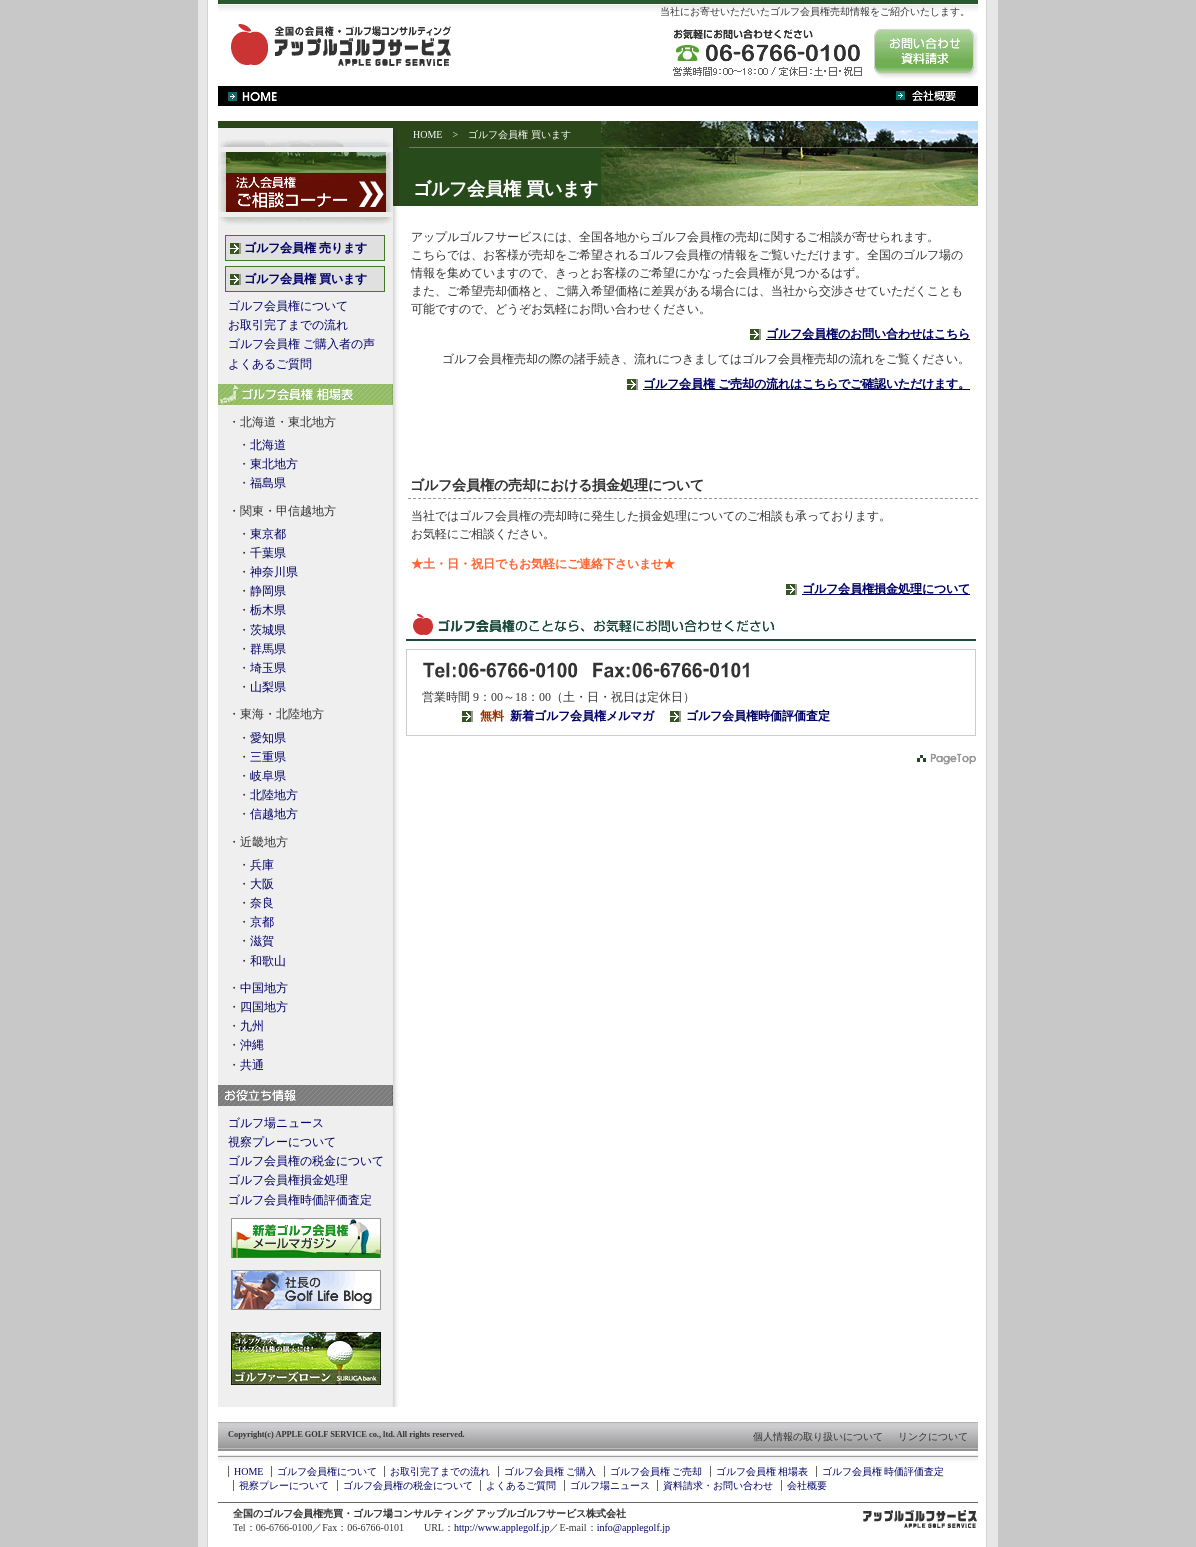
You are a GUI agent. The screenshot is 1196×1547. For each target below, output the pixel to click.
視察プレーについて (282, 1142)
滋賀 (262, 941)
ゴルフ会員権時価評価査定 (758, 716)
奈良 (262, 903)
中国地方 (264, 988)
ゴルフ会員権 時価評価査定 (883, 1471)
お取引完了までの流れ (288, 325)
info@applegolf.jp (633, 1527)
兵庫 (262, 865)
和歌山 (268, 961)
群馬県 (268, 649)
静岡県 (268, 591)
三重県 (268, 757)
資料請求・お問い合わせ (718, 1485)
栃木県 (268, 610)
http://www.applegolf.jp (501, 1527)
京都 (262, 922)
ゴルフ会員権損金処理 (288, 1180)
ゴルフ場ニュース (276, 1123)
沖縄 (252, 1045)
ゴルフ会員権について (288, 306)
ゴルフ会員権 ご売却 (656, 1471)
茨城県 (268, 630)
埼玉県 (268, 668)
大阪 (262, 884)
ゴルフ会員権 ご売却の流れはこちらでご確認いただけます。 (806, 384)
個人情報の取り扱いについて (818, 1436)
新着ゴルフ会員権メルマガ (582, 716)
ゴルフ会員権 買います (305, 279)
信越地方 (274, 814)
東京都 (268, 534)
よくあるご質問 (270, 364)
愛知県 (268, 738)
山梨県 (268, 687)
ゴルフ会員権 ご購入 (550, 1471)
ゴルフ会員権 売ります (305, 248)
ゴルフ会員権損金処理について (886, 589)
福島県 (268, 483)
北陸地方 (274, 795)
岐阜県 (268, 776)
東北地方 (274, 464)
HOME (427, 134)
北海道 (268, 445)
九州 (252, 1026)
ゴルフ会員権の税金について (306, 1161)
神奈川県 (274, 572)
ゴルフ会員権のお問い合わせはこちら (868, 334)
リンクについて (933, 1436)
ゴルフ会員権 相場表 (762, 1471)
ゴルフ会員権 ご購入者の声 (301, 344)
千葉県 (268, 553)
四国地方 (264, 1007)
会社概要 (807, 1485)
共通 (252, 1065)
